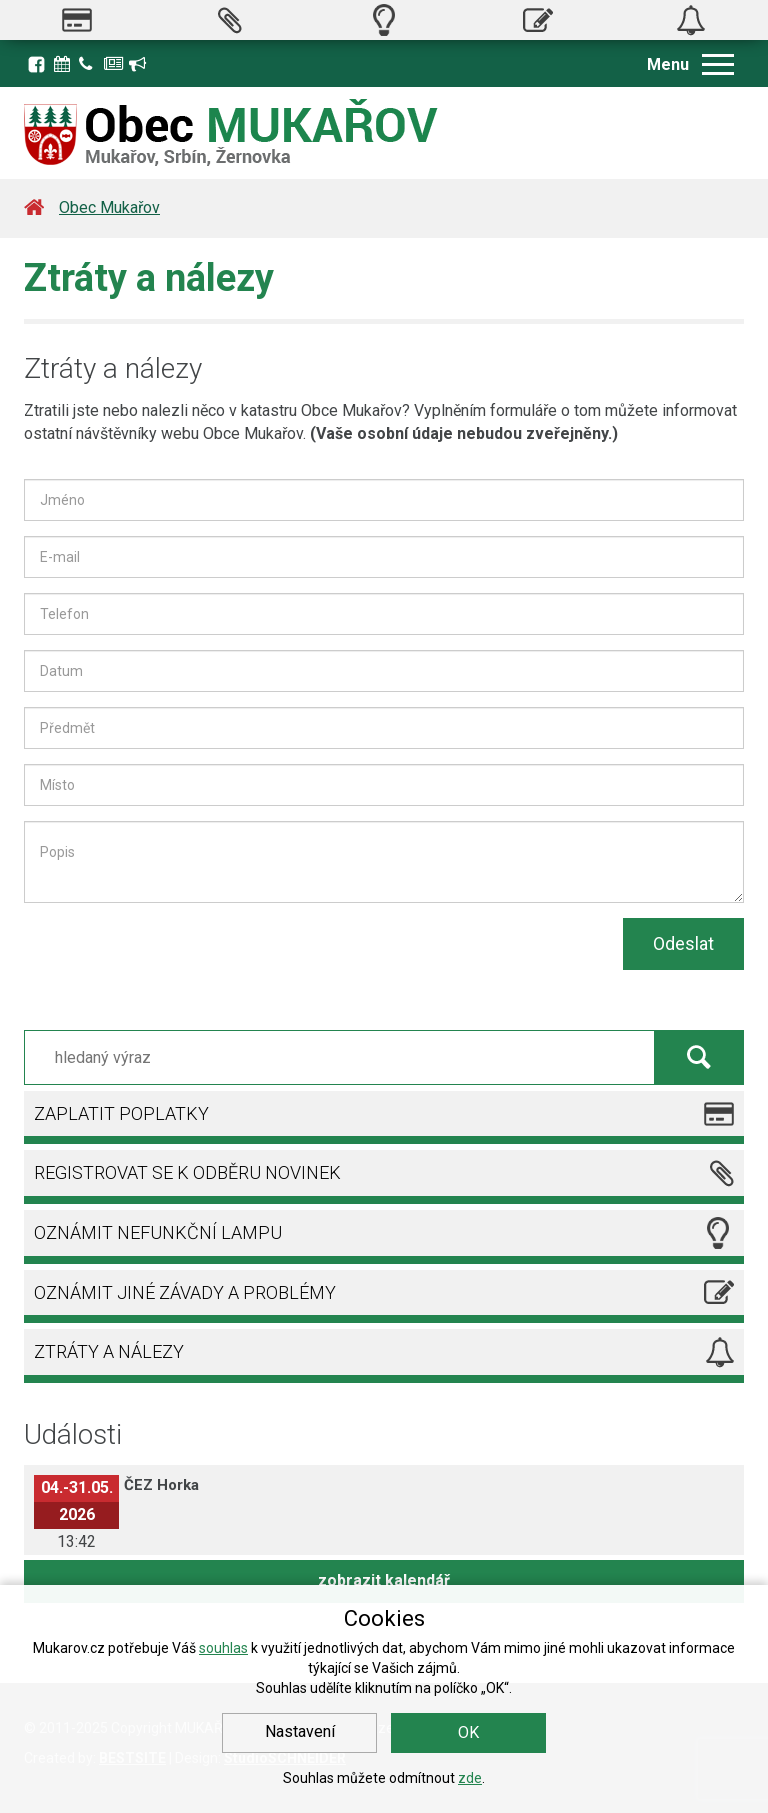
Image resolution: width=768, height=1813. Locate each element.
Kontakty (89, 64)
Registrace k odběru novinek (139, 64)
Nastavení (300, 1731)
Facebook (36, 64)
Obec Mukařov (109, 207)
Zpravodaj (114, 64)
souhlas (223, 1648)
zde (470, 1778)
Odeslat (683, 943)
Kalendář (64, 64)
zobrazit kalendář (384, 1580)
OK (468, 1732)
